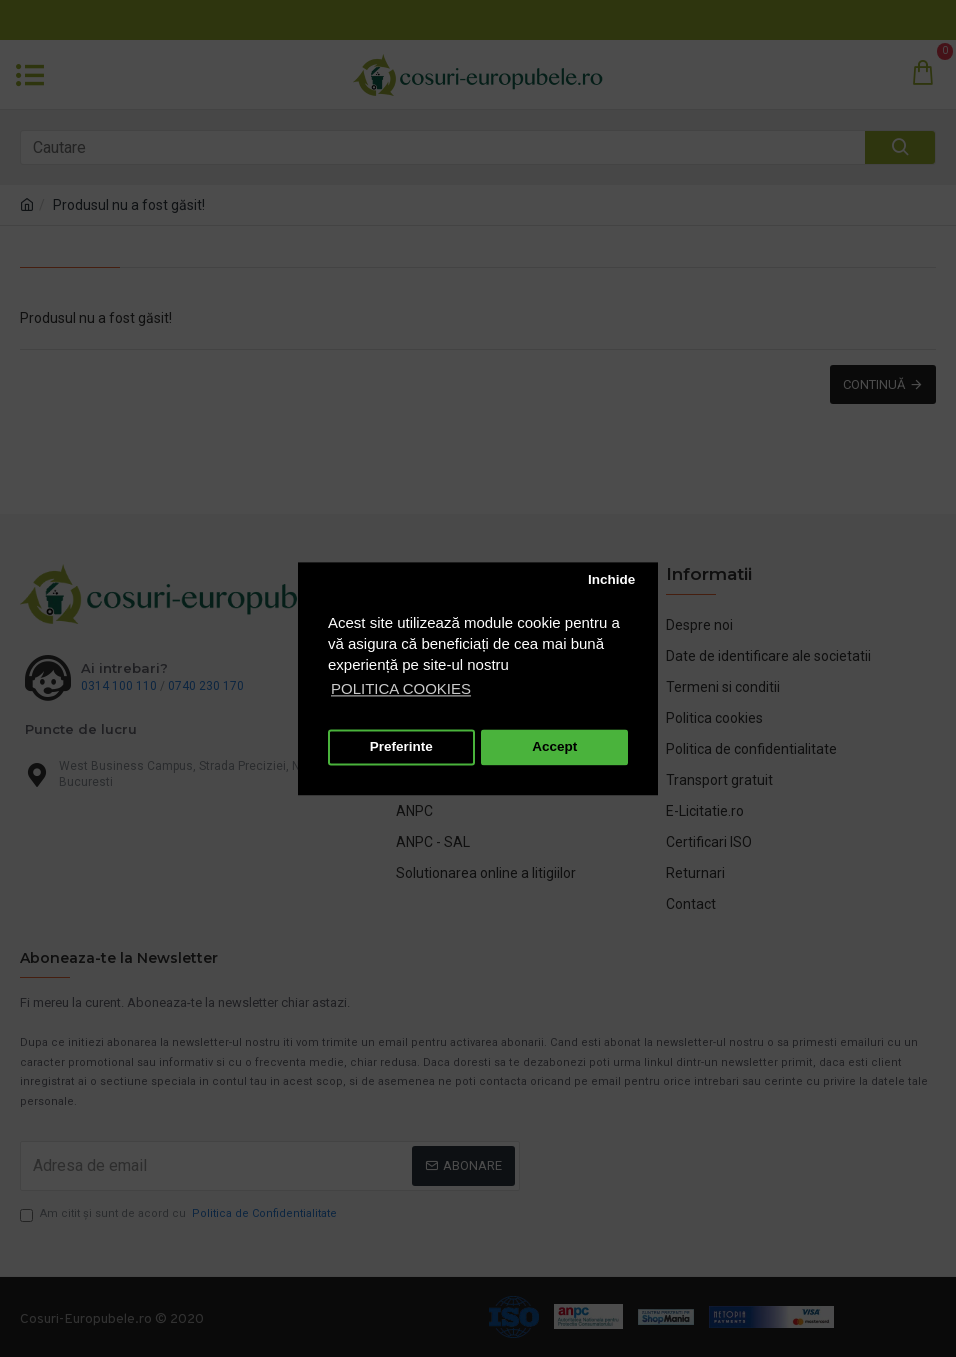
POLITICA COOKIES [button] (401, 688)
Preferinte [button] (401, 747)
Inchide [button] (611, 580)
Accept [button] (554, 747)
